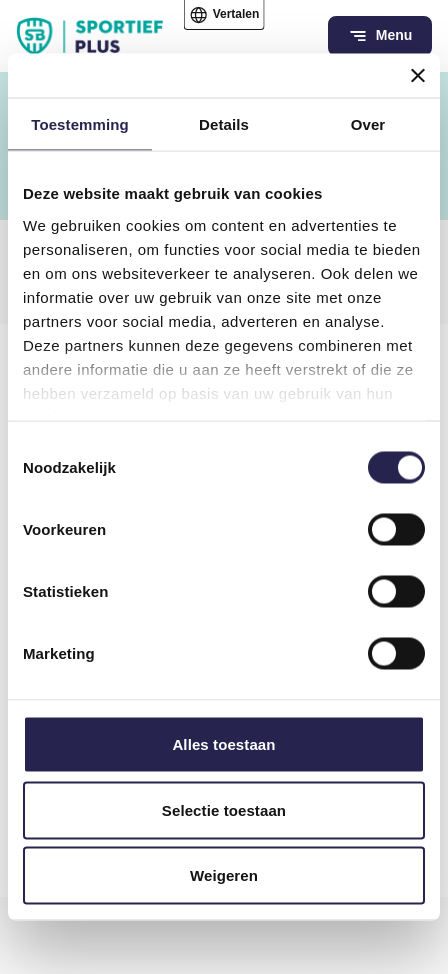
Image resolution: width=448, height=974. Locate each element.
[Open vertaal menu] (224, 15)
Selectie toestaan (224, 809)
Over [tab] (368, 124)
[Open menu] (380, 36)
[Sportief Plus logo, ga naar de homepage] (90, 36)
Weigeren (224, 875)
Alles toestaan (223, 744)
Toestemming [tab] (80, 124)
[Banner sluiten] (418, 76)
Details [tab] (224, 124)
